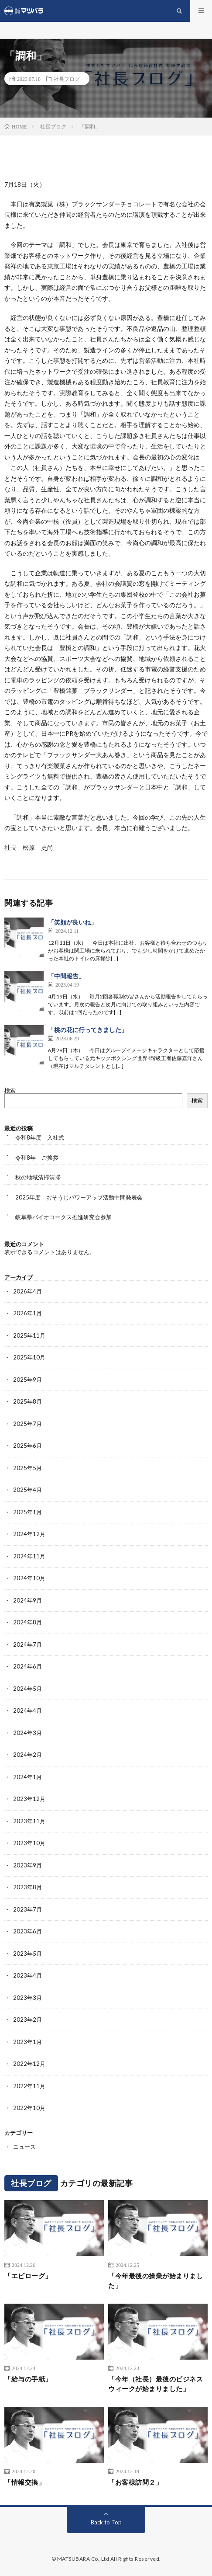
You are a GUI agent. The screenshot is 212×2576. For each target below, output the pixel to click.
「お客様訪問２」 (135, 2482)
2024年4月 (27, 1710)
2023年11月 (29, 1821)
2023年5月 (27, 1953)
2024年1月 (27, 1776)
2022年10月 (29, 2107)
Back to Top (106, 2522)
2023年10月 (29, 1842)
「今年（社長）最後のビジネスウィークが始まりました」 (155, 2384)
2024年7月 (27, 1644)
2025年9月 (27, 1379)
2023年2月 (27, 2019)
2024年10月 (29, 1578)
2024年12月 (29, 1533)
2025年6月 (27, 1445)
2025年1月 (27, 1512)
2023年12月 (29, 1798)
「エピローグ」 (28, 2276)
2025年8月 (27, 1401)
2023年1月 (27, 2041)
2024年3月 (27, 1732)
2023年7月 (27, 1909)
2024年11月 (29, 1556)
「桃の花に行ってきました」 (87, 1029)
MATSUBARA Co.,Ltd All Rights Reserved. (109, 2558)
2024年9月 (27, 1600)
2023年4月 (27, 1975)
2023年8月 (27, 1887)
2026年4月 (27, 1291)
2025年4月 (27, 1489)
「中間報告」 (66, 976)
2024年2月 (27, 1754)
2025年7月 (27, 1423)
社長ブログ (67, 78)
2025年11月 (29, 1335)
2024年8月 (27, 1622)
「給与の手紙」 (28, 2379)
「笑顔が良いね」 (72, 922)
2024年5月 (27, 1688)
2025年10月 (29, 1357)
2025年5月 (27, 1467)
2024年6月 (27, 1666)
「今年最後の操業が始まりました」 (155, 2281)
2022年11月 (29, 2085)
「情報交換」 (24, 2482)
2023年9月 (27, 1865)
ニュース (24, 2146)
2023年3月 (27, 1997)
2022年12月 (29, 2063)
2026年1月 (27, 1313)
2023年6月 (27, 1931)
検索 (10, 1090)
